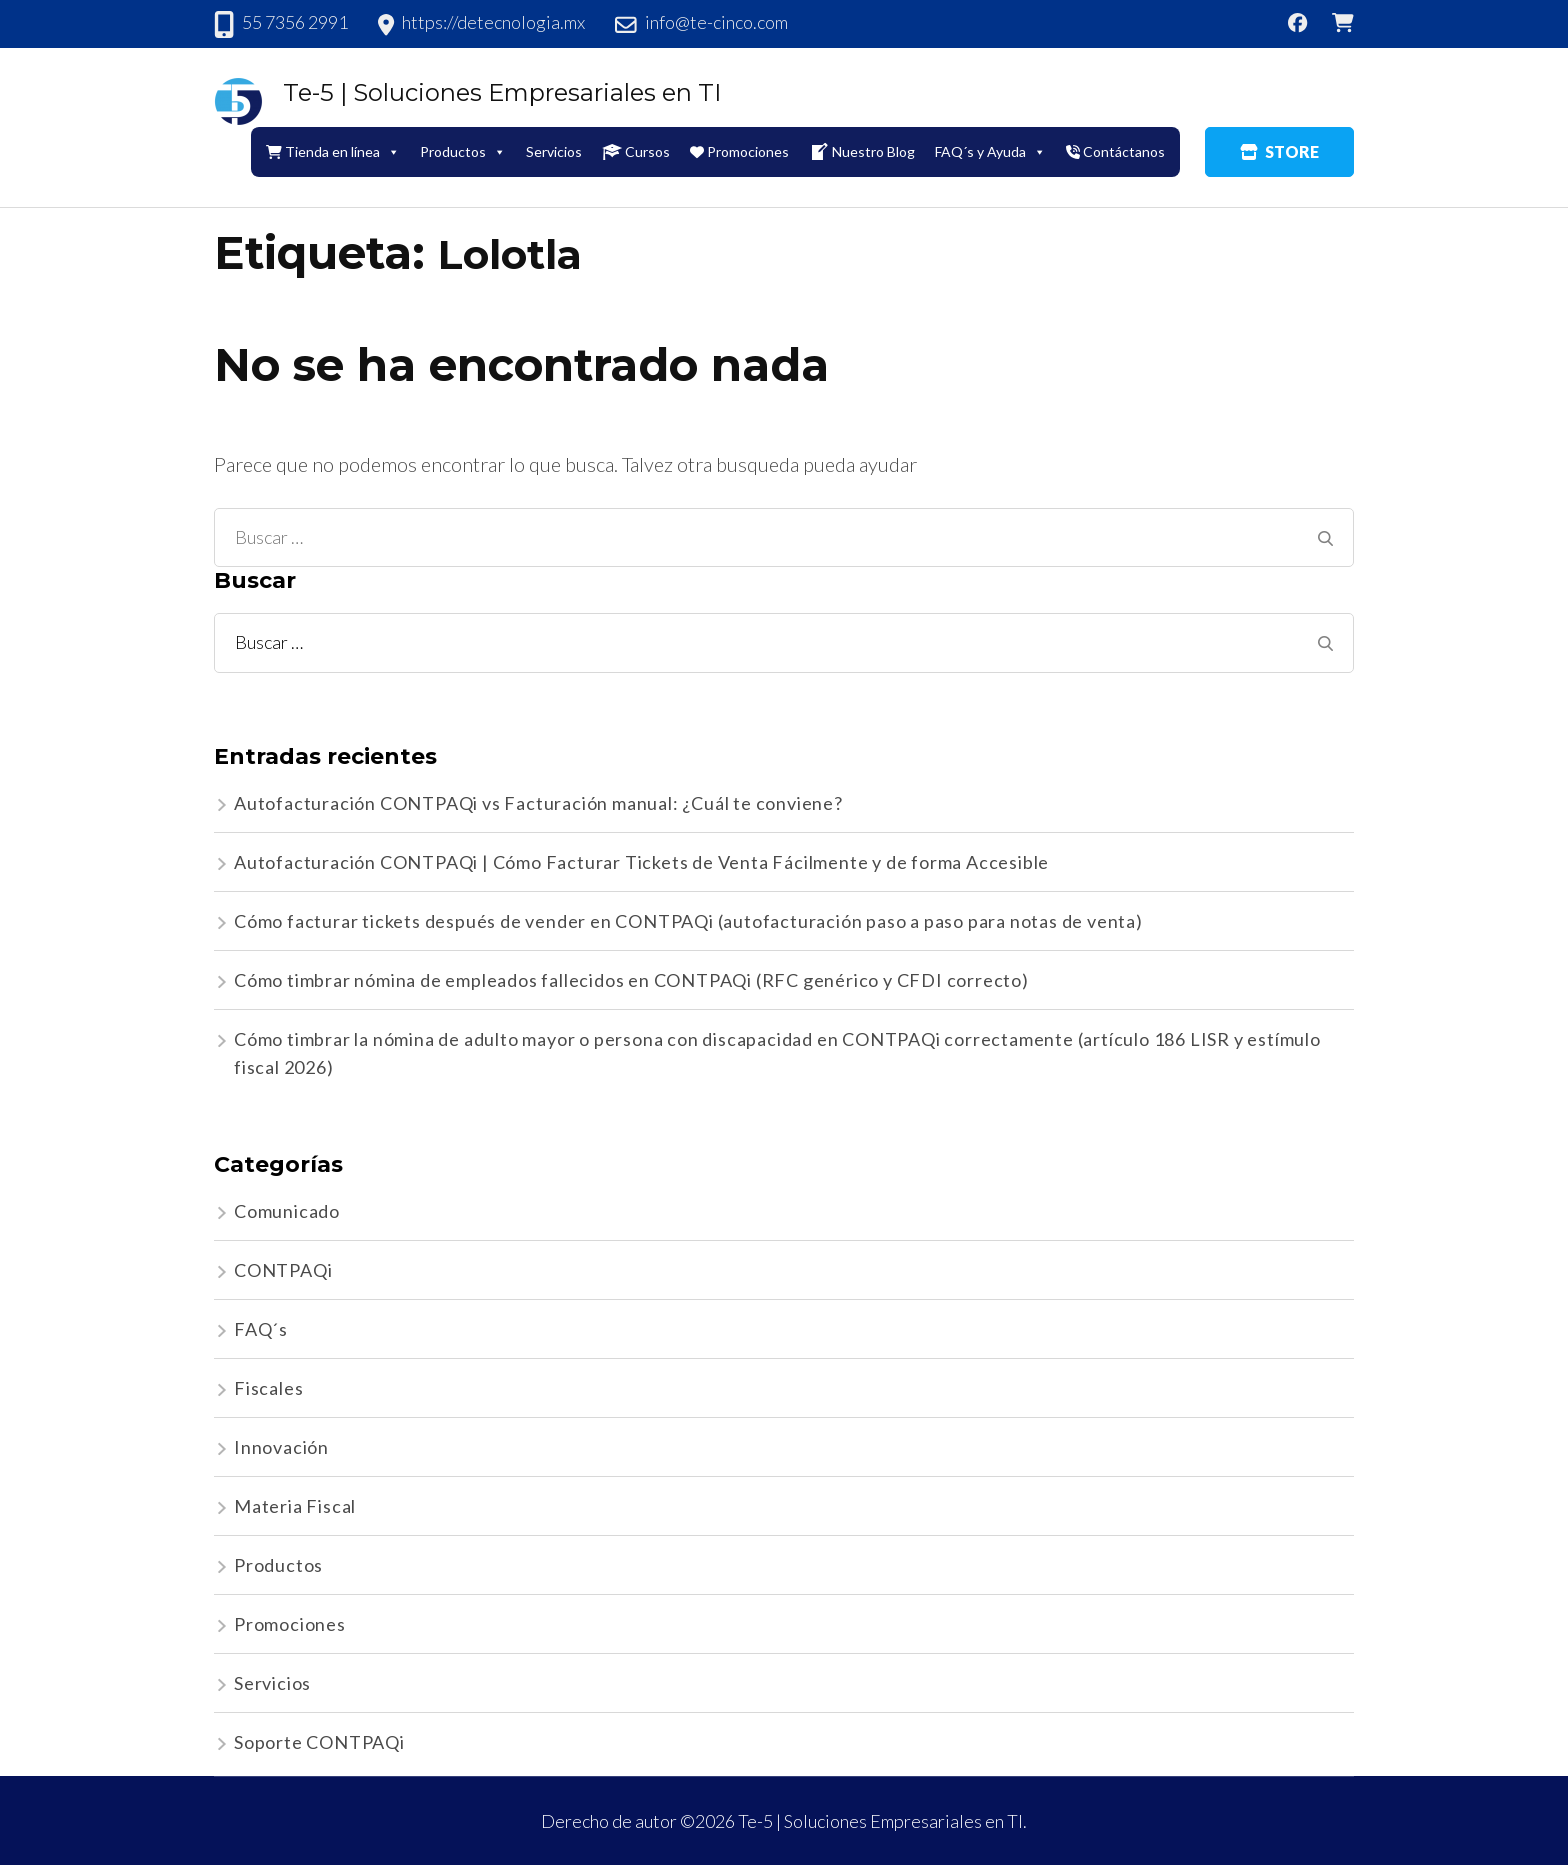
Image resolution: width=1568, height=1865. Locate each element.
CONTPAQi (283, 1270)
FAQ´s (261, 1329)
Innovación (281, 1447)
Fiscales (268, 1388)
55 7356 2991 (295, 22)
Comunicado (287, 1211)
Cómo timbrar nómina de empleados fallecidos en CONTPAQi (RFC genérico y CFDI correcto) (631, 980)
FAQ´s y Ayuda (990, 151)
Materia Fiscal (295, 1506)
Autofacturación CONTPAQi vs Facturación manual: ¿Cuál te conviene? (538, 803)
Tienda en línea (333, 151)
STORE (1279, 151)
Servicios (554, 151)
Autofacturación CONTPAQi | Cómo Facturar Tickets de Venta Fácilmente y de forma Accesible (641, 862)
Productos (463, 151)
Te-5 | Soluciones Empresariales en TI (502, 92)
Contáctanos (1115, 151)
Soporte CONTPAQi (319, 1742)
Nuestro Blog (862, 152)
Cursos (636, 152)
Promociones (739, 151)
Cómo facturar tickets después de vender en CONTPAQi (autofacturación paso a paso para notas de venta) (688, 921)
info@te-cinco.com (716, 22)
